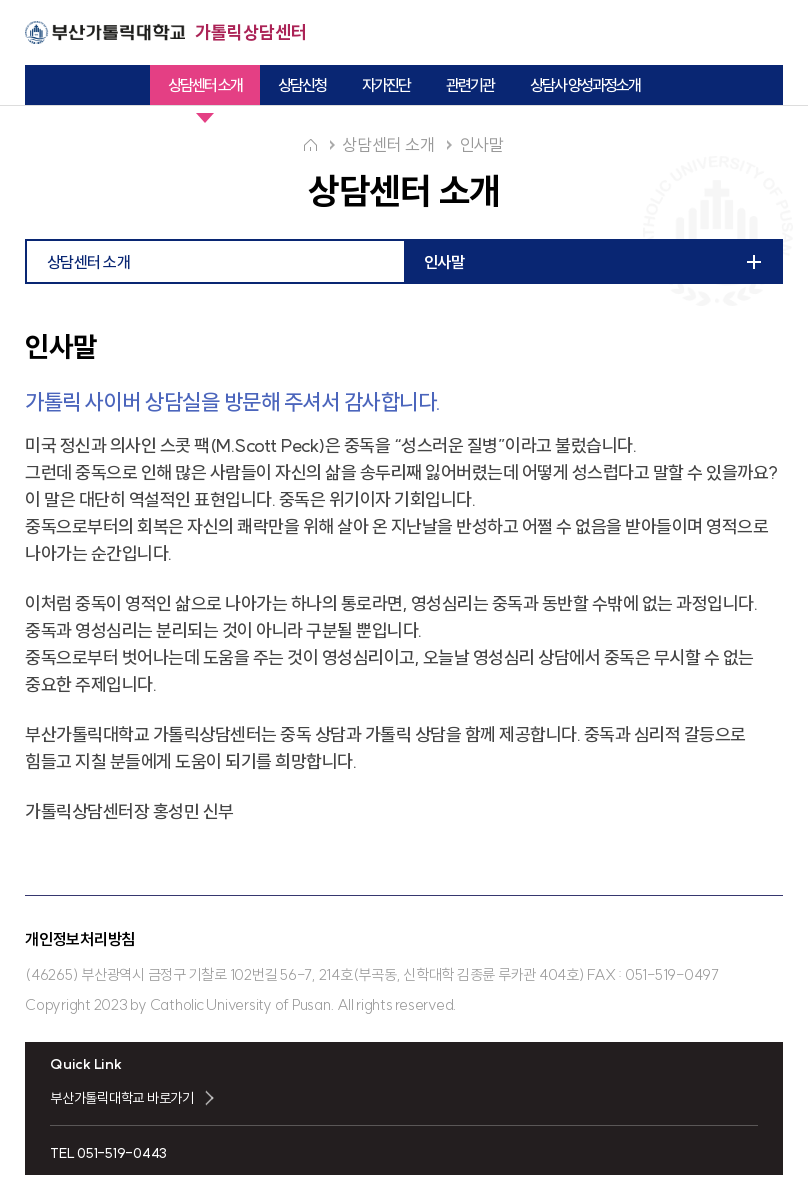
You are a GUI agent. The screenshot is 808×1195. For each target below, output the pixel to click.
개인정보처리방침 (80, 939)
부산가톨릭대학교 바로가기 (122, 1098)
